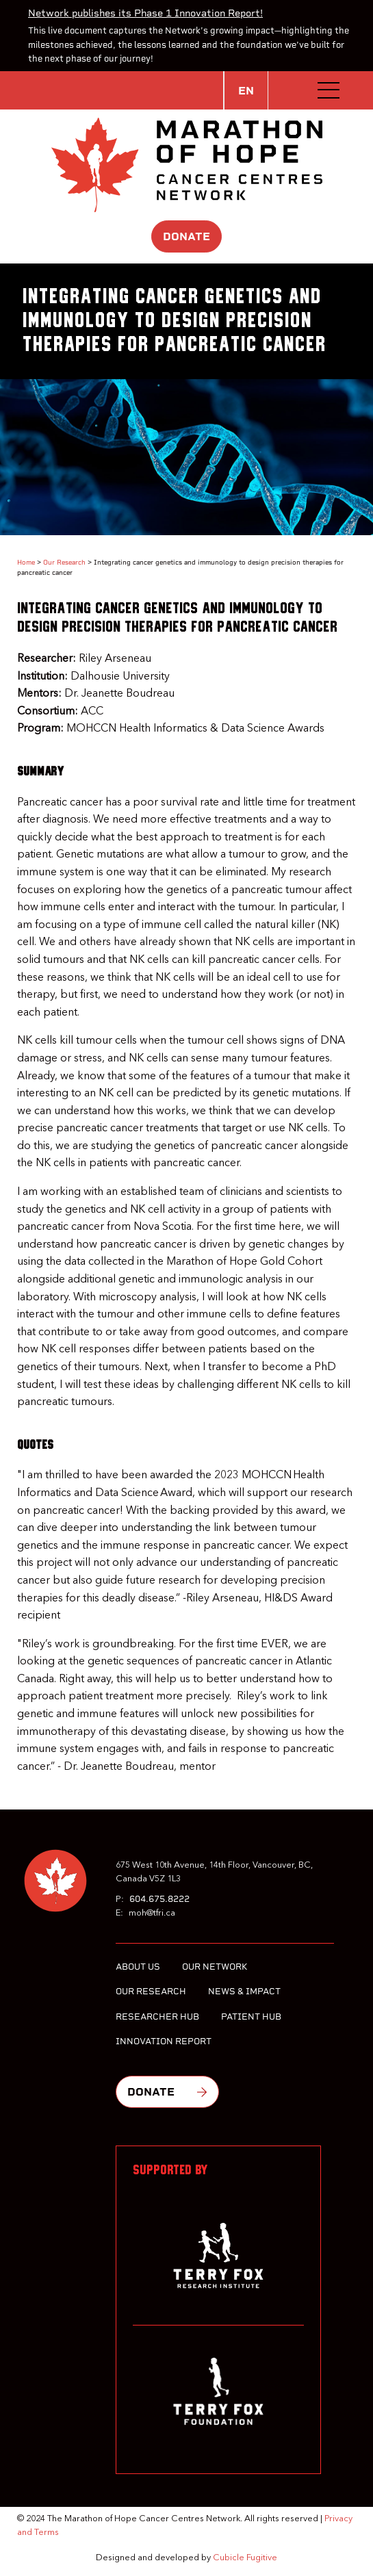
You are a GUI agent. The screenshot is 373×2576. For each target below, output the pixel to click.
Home (26, 562)
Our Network (215, 1966)
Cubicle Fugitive (245, 2557)
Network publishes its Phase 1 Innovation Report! (145, 13)
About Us (138, 1966)
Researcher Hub (157, 2016)
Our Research (64, 562)
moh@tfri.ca (152, 1913)
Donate (186, 236)
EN (246, 90)
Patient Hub (251, 2016)
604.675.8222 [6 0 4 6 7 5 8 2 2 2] (159, 1899)
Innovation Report (163, 2041)
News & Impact (244, 1991)
